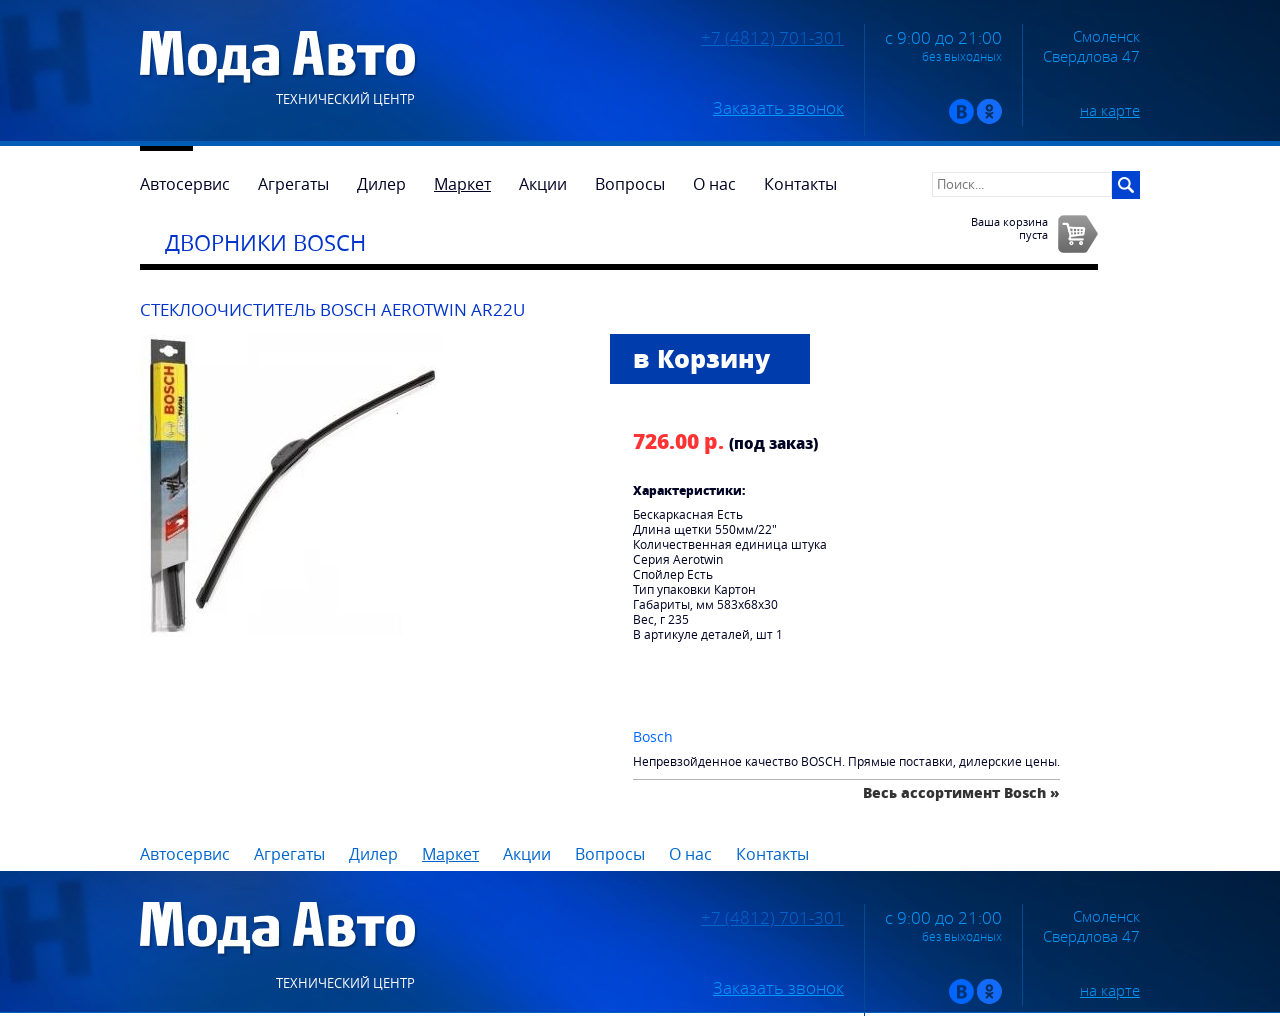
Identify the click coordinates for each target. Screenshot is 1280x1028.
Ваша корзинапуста (1009, 228)
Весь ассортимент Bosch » (961, 792)
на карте (1110, 110)
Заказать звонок (778, 108)
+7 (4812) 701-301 (772, 38)
